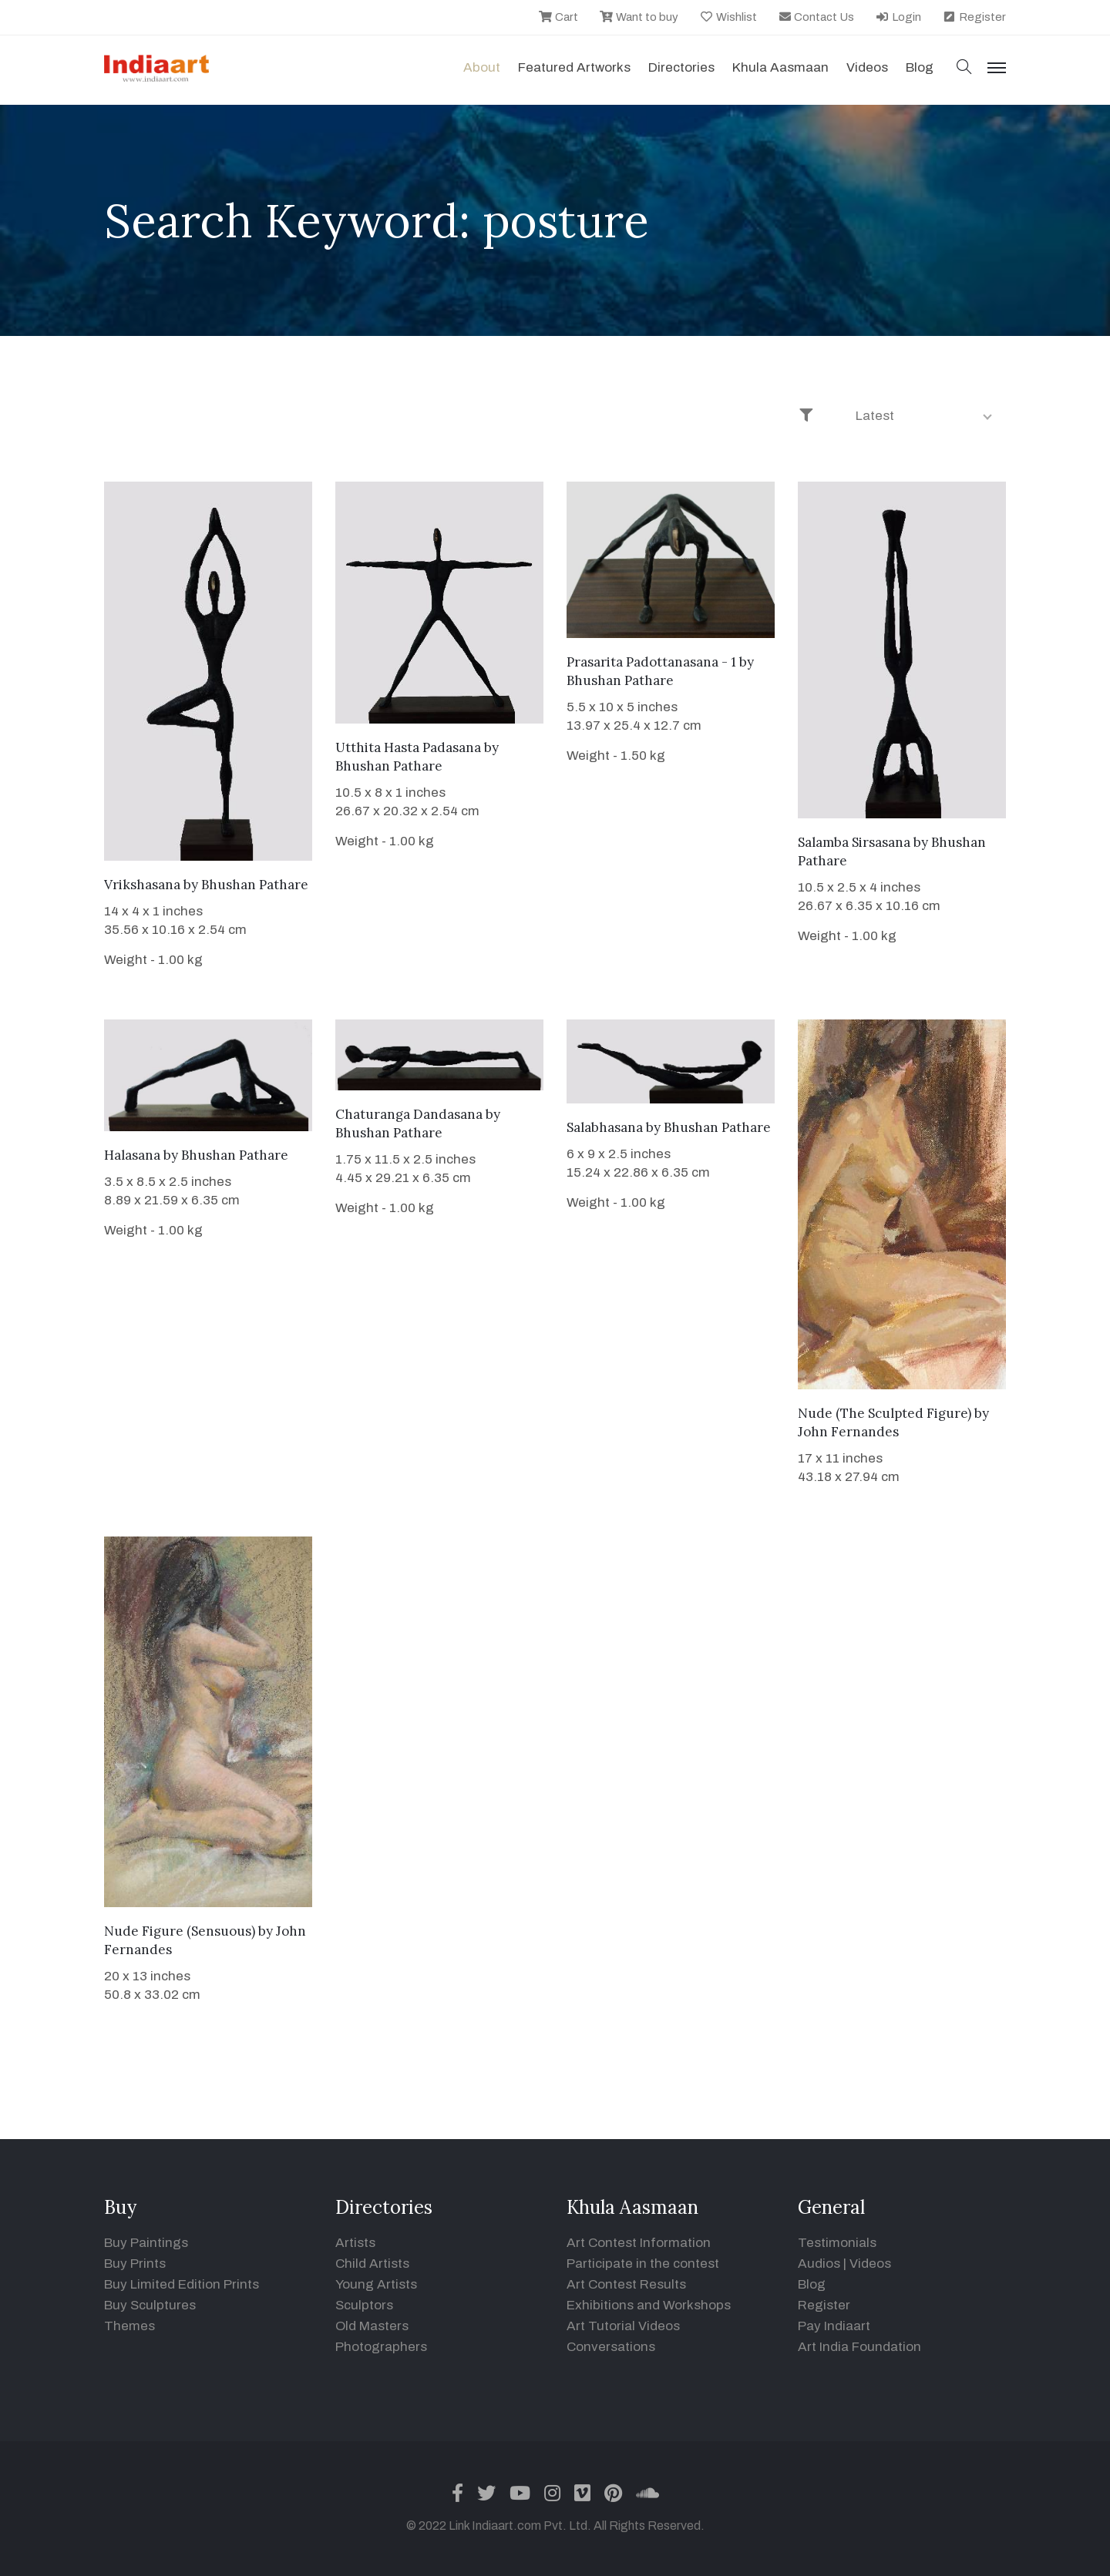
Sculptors (364, 2305)
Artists (355, 2242)
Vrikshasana (142, 884)
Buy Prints (135, 2263)
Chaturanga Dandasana (409, 1114)
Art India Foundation (859, 2346)
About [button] (481, 67)
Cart (558, 17)
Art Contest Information (639, 2242)
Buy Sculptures (150, 2305)
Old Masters (372, 2326)
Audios (819, 2263)
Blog (812, 2284)
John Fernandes (848, 1431)
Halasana (132, 1155)
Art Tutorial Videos (623, 2326)
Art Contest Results (626, 2284)
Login (898, 17)
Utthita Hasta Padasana (408, 747)
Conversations (611, 2346)
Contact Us (816, 17)
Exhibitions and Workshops (649, 2305)
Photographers (381, 2346)
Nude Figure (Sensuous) (179, 1931)
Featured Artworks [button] (574, 67)
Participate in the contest (643, 2263)
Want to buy (638, 17)
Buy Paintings (146, 2242)
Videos (867, 67)
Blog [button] (919, 67)
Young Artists (376, 2284)
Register (974, 17)
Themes (129, 2326)
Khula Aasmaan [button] (780, 67)
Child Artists (372, 2263)
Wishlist (728, 17)
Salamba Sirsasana (854, 842)
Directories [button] (681, 67)
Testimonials (837, 2242)
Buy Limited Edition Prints (181, 2284)
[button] (964, 68)
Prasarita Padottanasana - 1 (651, 661)
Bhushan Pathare (254, 884)
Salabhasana (605, 1127)
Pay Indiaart (834, 2326)
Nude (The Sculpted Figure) (884, 1413)
